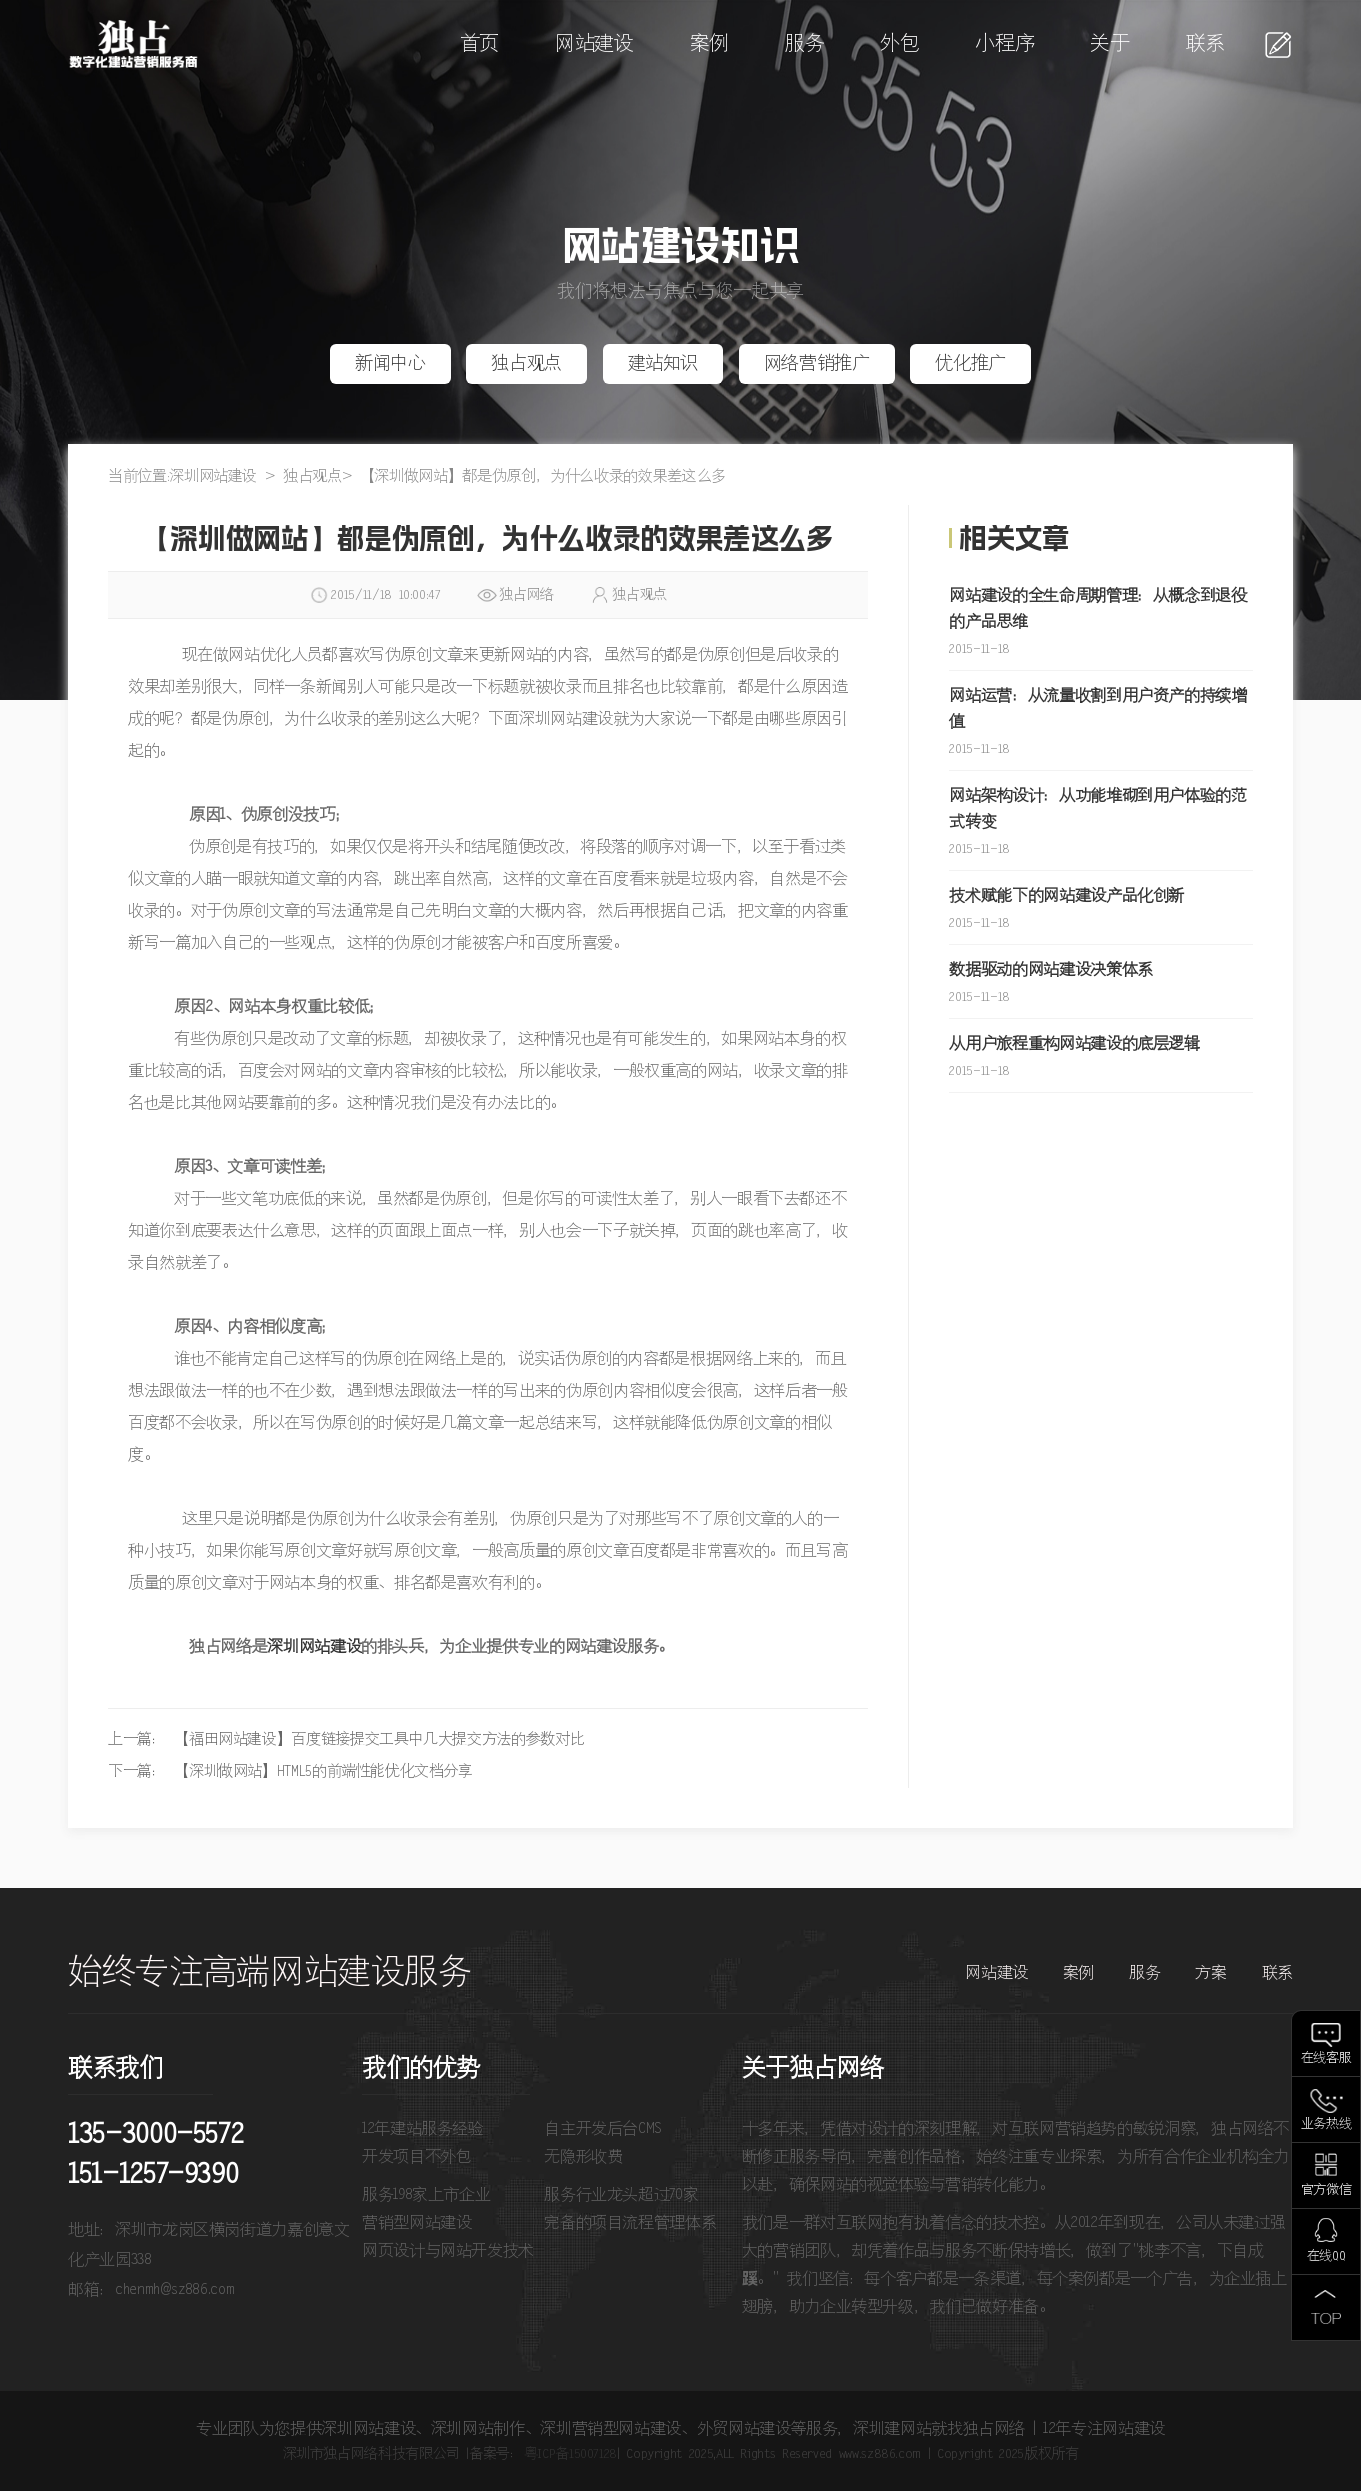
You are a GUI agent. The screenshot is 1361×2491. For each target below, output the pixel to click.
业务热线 (1326, 2124)
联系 (1205, 44)
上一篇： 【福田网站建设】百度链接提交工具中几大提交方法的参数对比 (346, 1739)
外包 (899, 44)
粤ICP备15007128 (570, 2454)
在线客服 (1326, 2058)
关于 (1109, 44)
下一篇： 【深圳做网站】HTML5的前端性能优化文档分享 (290, 1771)
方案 (1210, 1973)
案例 (709, 44)
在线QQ (1326, 2256)
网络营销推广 (817, 364)
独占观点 (526, 364)
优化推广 (970, 364)
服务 (804, 44)
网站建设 (594, 44)
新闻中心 (390, 364)
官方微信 (1326, 2190)
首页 (479, 44)
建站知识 (663, 364)
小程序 (1004, 44)
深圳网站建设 (213, 476)
